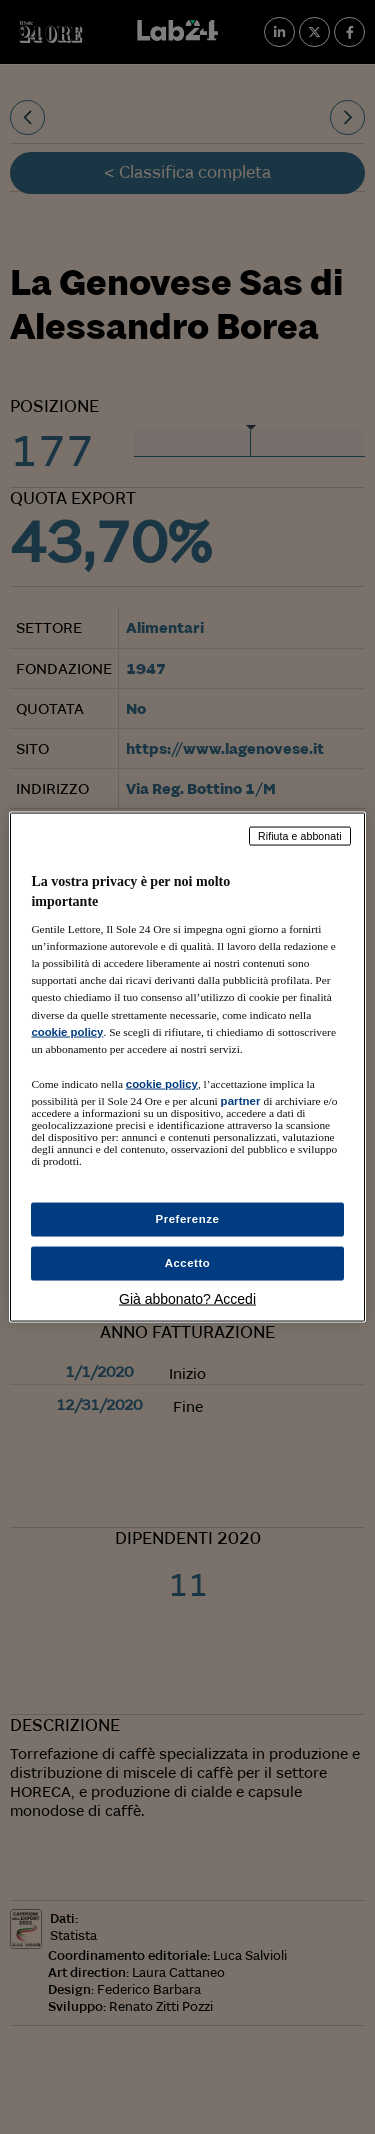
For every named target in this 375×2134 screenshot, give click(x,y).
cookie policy (67, 1031)
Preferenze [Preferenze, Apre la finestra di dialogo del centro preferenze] (188, 1219)
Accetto (188, 1263)
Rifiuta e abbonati (300, 836)
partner (241, 1100)
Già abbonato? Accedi (187, 1298)
